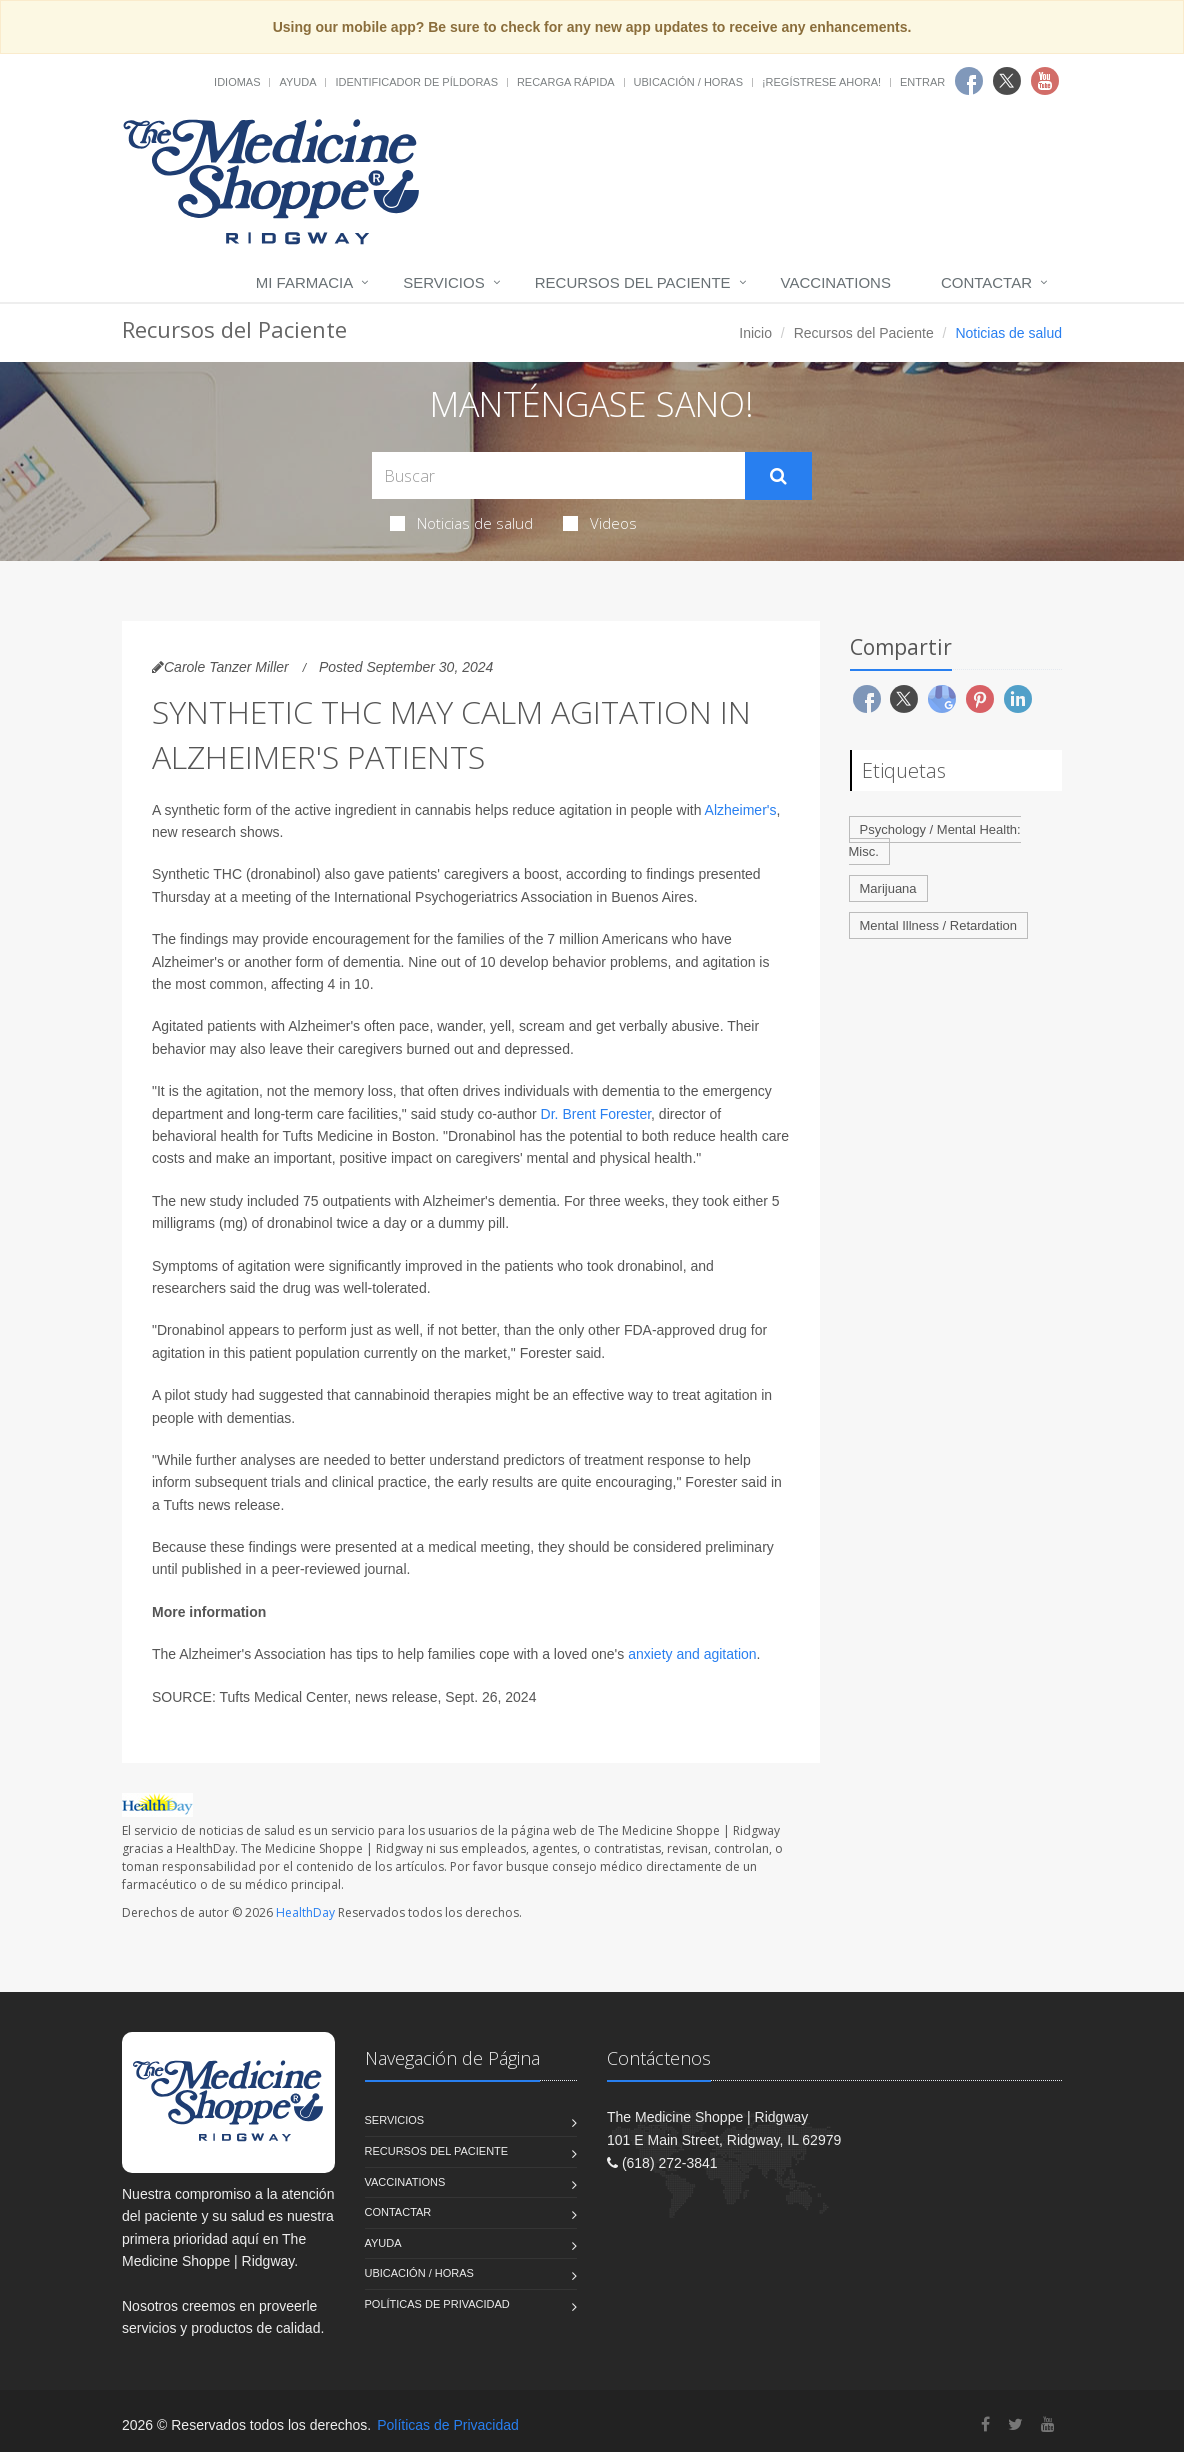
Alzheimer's (741, 810)
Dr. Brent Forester (596, 1114)
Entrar (922, 82)
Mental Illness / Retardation (939, 925)
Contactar (986, 282)
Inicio (755, 333)
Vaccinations (836, 282)
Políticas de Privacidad (437, 2304)
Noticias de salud (461, 523)
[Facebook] (985, 2424)
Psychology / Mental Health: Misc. (935, 841)
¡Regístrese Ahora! (821, 82)
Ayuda (297, 82)
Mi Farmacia (305, 282)
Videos (600, 523)
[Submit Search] (778, 476)
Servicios (443, 282)
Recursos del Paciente (633, 282)
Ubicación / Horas (688, 82)
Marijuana (888, 888)
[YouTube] (1048, 2424)
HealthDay (305, 1912)
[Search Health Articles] (558, 475)
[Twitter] (1015, 2424)
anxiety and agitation (692, 1654)
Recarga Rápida (566, 82)
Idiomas (237, 82)
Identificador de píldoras (416, 82)
